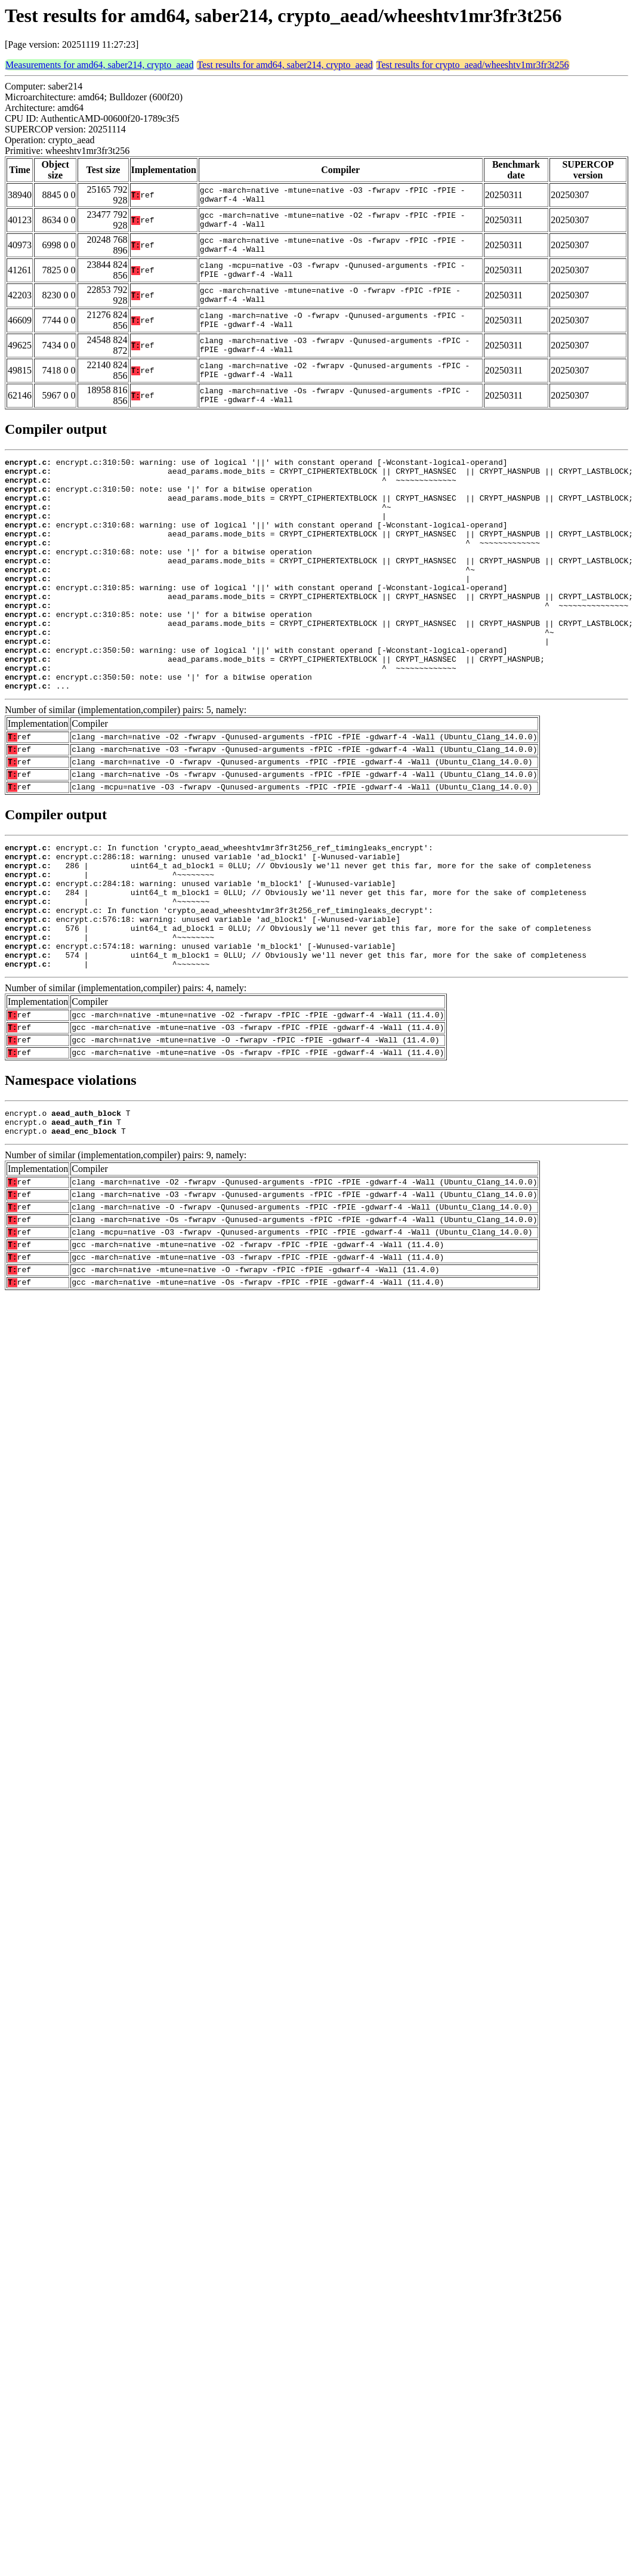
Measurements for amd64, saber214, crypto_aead (99, 65)
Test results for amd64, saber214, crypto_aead (284, 65)
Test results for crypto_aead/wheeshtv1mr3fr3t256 (472, 65)
